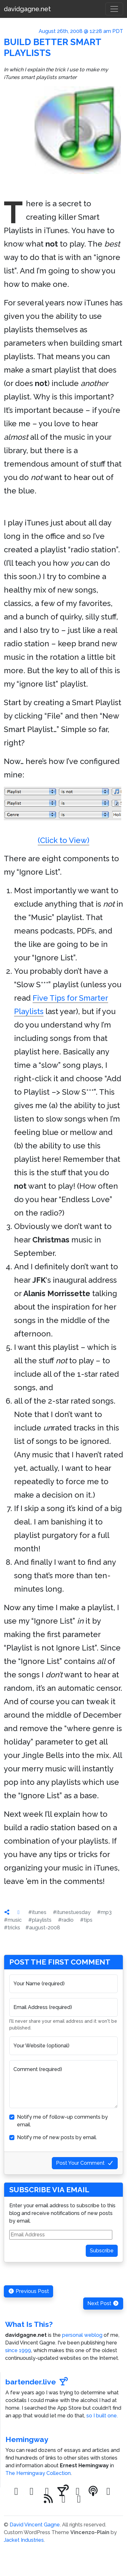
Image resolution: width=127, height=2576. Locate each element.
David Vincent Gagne (35, 2525)
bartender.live (36, 2381)
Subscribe (102, 2251)
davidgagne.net (27, 9)
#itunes (37, 1912)
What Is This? (29, 2324)
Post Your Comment (85, 2163)
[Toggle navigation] (114, 9)
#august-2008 (42, 1928)
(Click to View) (62, 816)
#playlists (40, 1920)
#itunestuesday (72, 1912)
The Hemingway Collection (38, 2473)
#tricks (12, 1928)
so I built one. (102, 2416)
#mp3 (104, 1912)
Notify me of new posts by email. (57, 2137)
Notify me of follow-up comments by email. (62, 2121)
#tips (86, 1920)
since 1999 (18, 2350)
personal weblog (82, 2335)
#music (13, 1920)
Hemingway (26, 2439)
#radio (66, 1920)
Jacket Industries (24, 2540)
